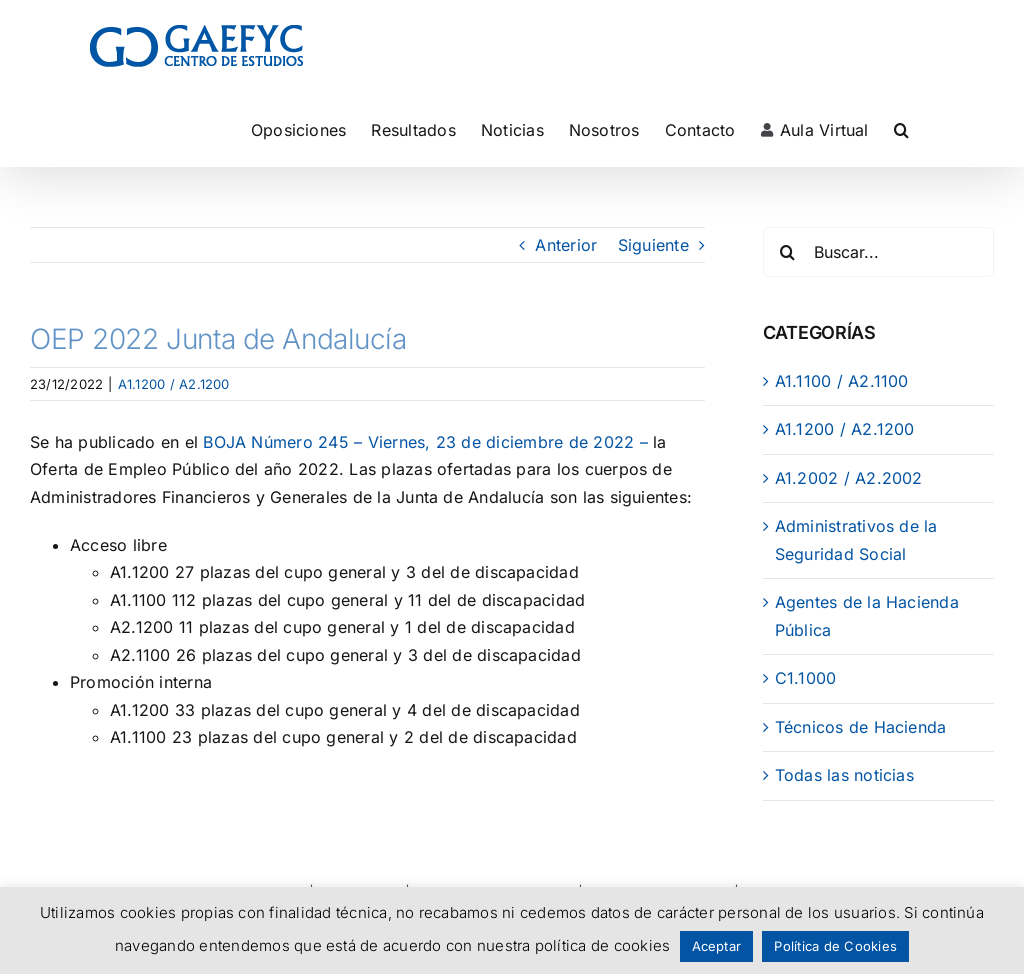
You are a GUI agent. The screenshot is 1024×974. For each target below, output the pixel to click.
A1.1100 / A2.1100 (842, 381)
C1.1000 (806, 678)
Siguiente (653, 245)
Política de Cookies (835, 946)
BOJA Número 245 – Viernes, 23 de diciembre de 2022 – (425, 442)
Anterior (566, 245)
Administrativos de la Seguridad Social (856, 540)
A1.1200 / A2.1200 (174, 384)
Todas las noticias (844, 775)
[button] (901, 129)
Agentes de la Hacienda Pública (867, 616)
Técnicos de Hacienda (861, 727)
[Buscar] (788, 252)
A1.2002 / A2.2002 (849, 478)
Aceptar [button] (717, 946)
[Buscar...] (878, 252)
